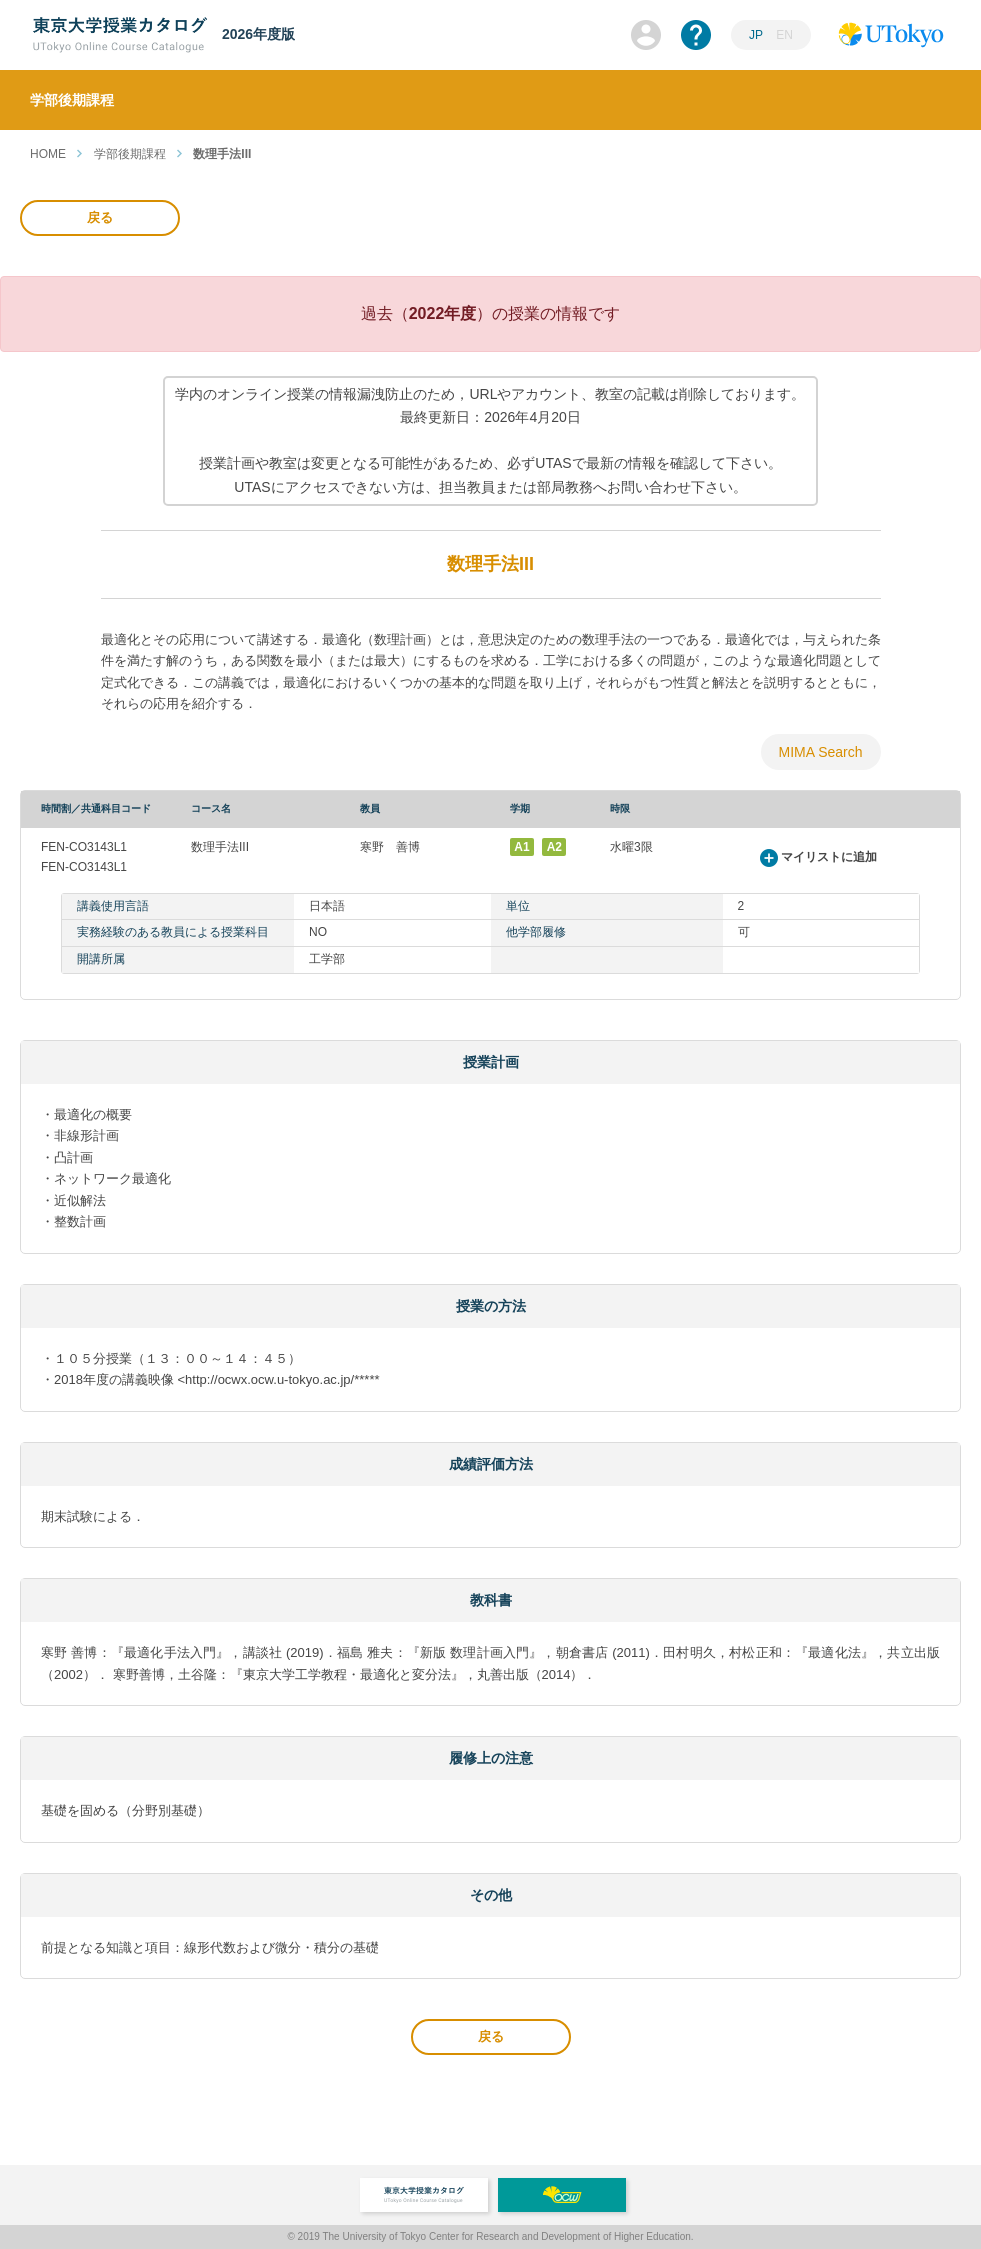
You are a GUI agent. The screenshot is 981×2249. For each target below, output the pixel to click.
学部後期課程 (130, 154)
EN (784, 35)
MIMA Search (820, 752)
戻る (100, 217)
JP (756, 35)
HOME (48, 154)
